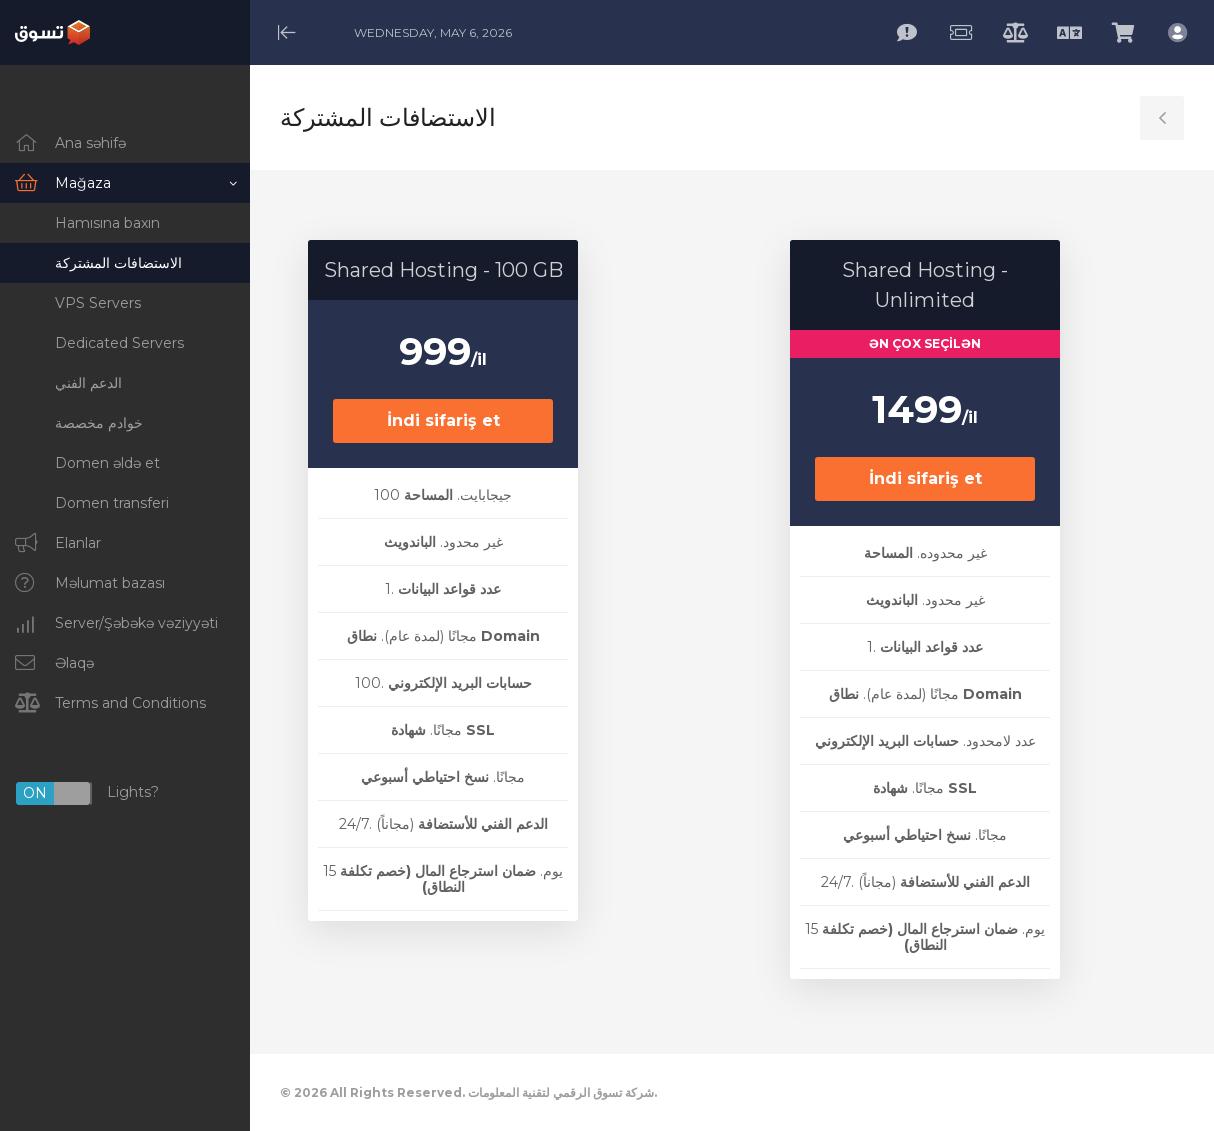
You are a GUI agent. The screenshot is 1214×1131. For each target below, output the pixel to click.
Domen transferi (112, 503)
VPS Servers (98, 303)
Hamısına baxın (107, 223)
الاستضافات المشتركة (118, 263)
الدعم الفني (88, 383)
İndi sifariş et (443, 420)
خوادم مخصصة (99, 423)
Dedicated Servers (119, 343)
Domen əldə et (107, 463)
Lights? (87, 793)
